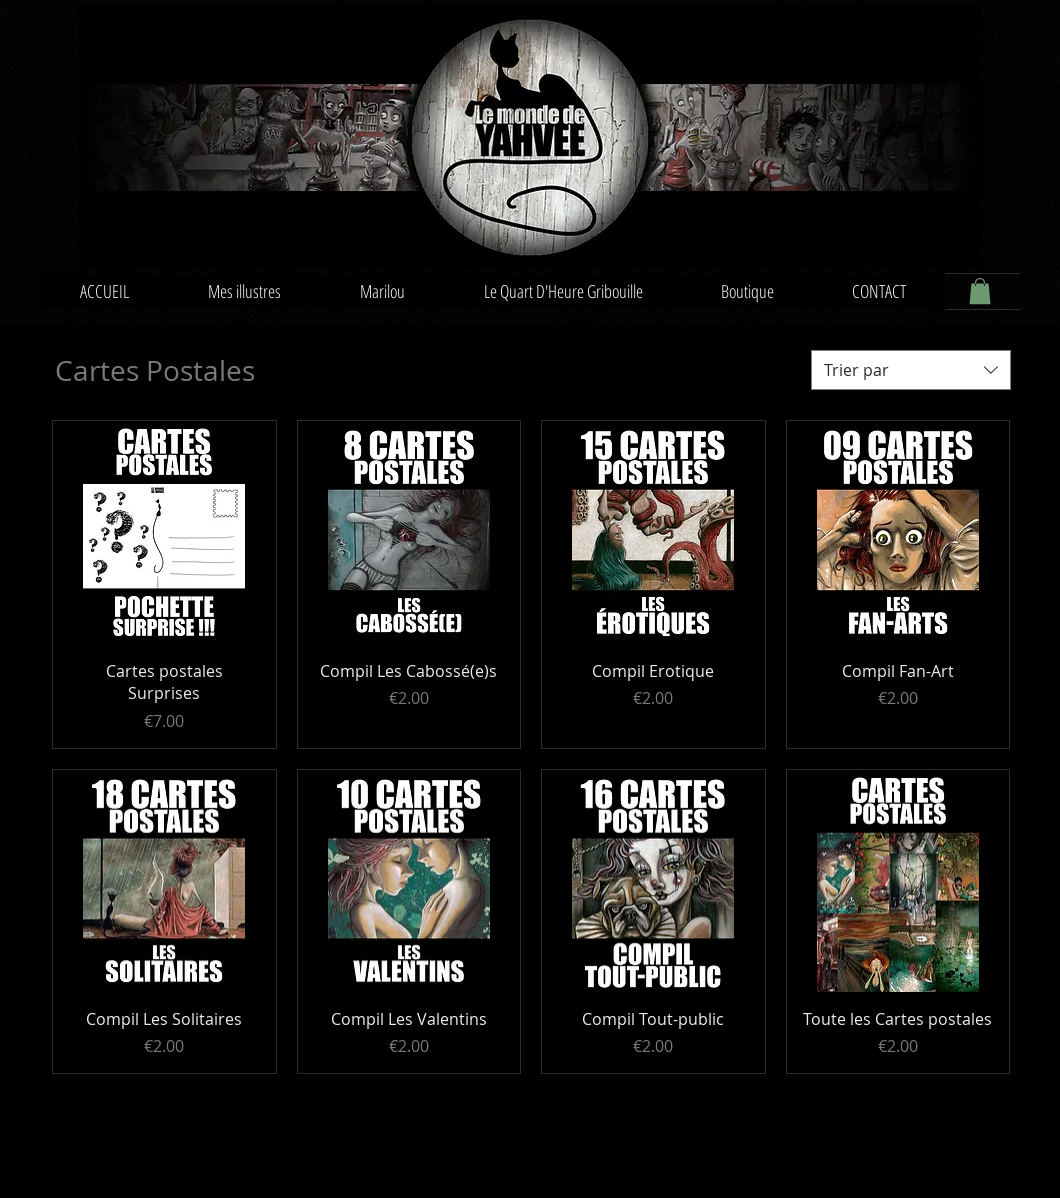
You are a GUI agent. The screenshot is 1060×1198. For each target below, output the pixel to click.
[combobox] (911, 370)
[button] (980, 291)
